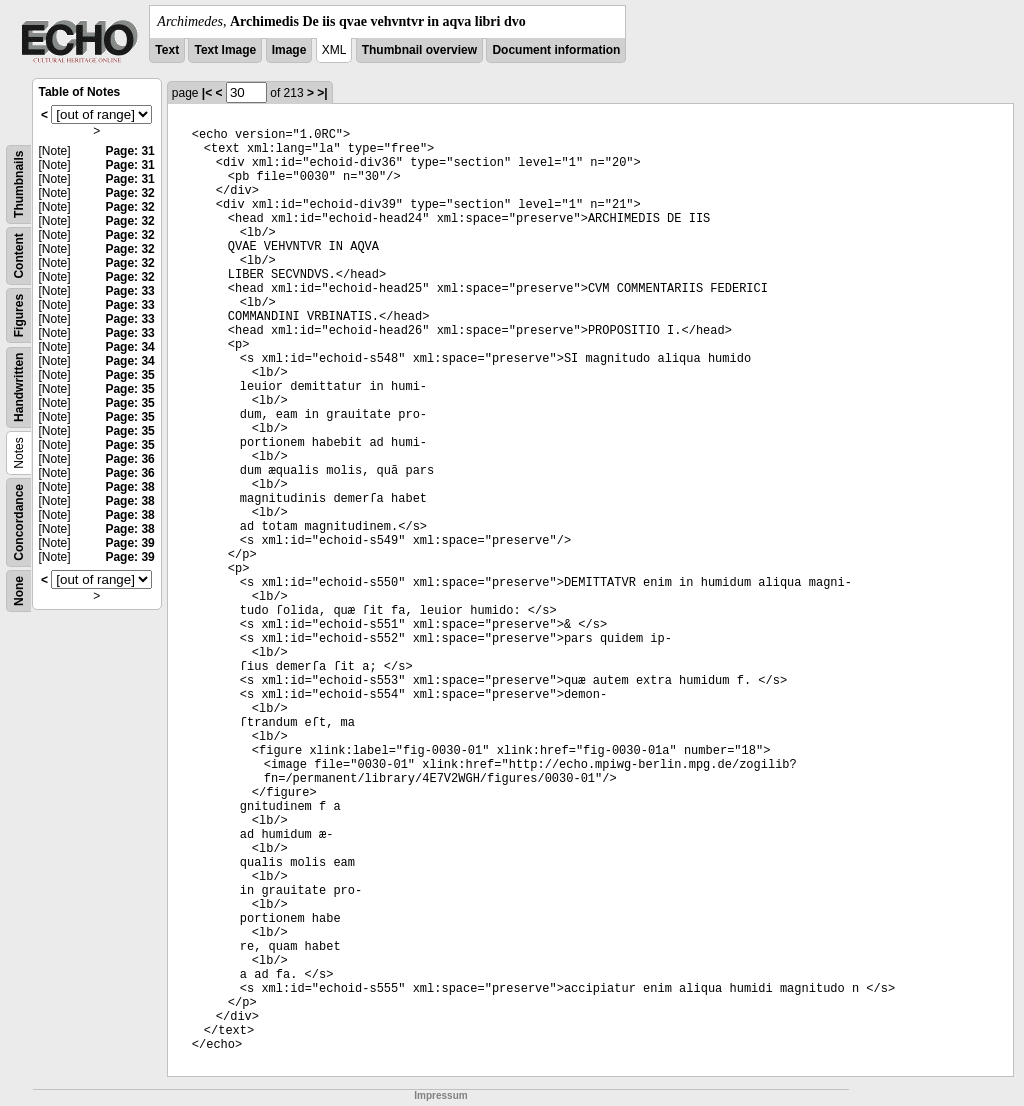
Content (19, 255)
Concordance (19, 522)
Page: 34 (129, 347)
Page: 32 (129, 193)
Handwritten (19, 387)
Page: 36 (129, 459)
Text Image (225, 50)
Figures (19, 315)
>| (322, 93)
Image (289, 50)
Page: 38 (129, 487)
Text (167, 50)
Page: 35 (129, 375)
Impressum (440, 1095)
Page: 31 (129, 151)
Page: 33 (129, 291)
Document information (556, 50)
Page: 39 (129, 543)
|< (207, 93)
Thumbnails (19, 184)
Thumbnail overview (419, 50)
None (19, 591)
